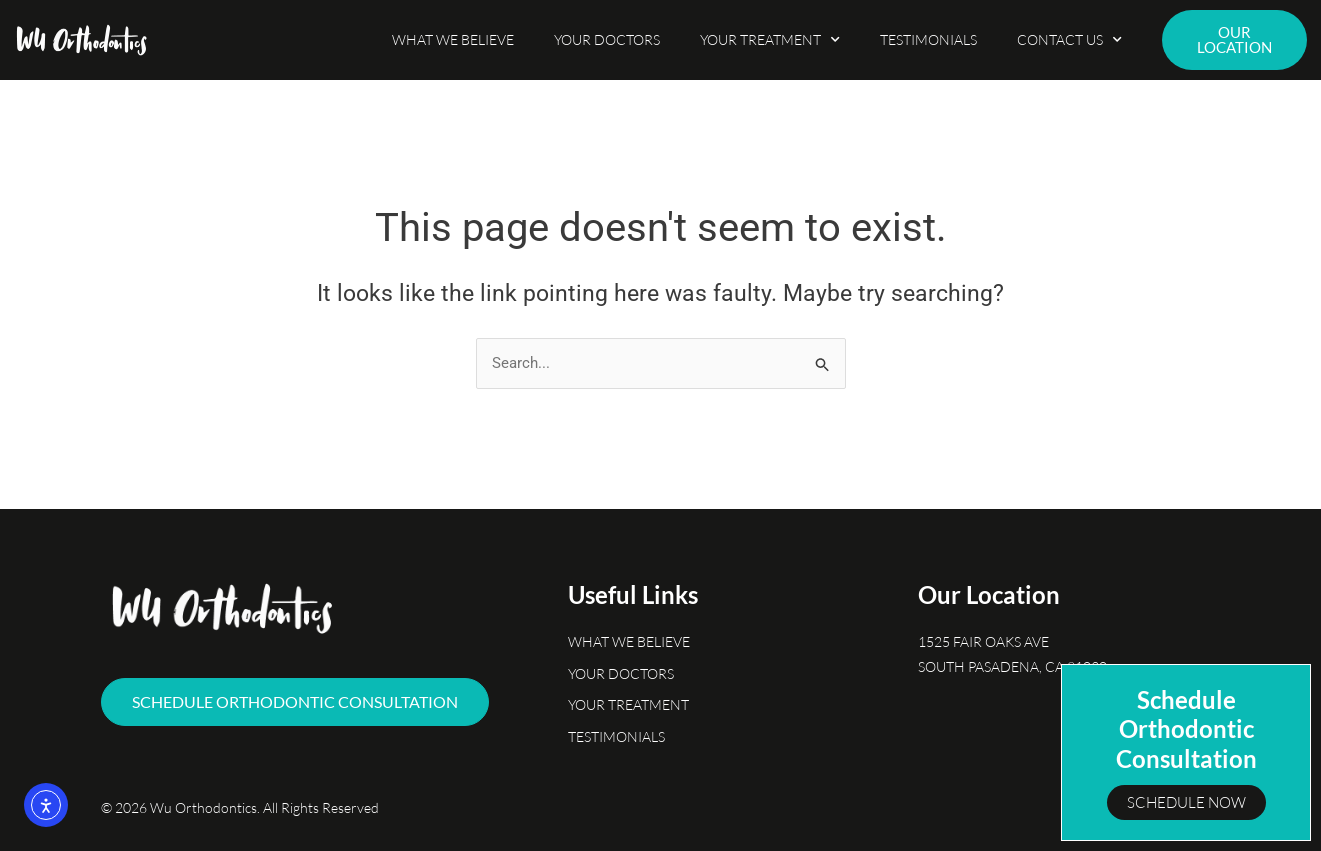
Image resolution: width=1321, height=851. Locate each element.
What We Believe (453, 39)
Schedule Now (1186, 802)
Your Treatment (770, 40)
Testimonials (928, 39)
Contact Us (1069, 40)
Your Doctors (607, 39)
